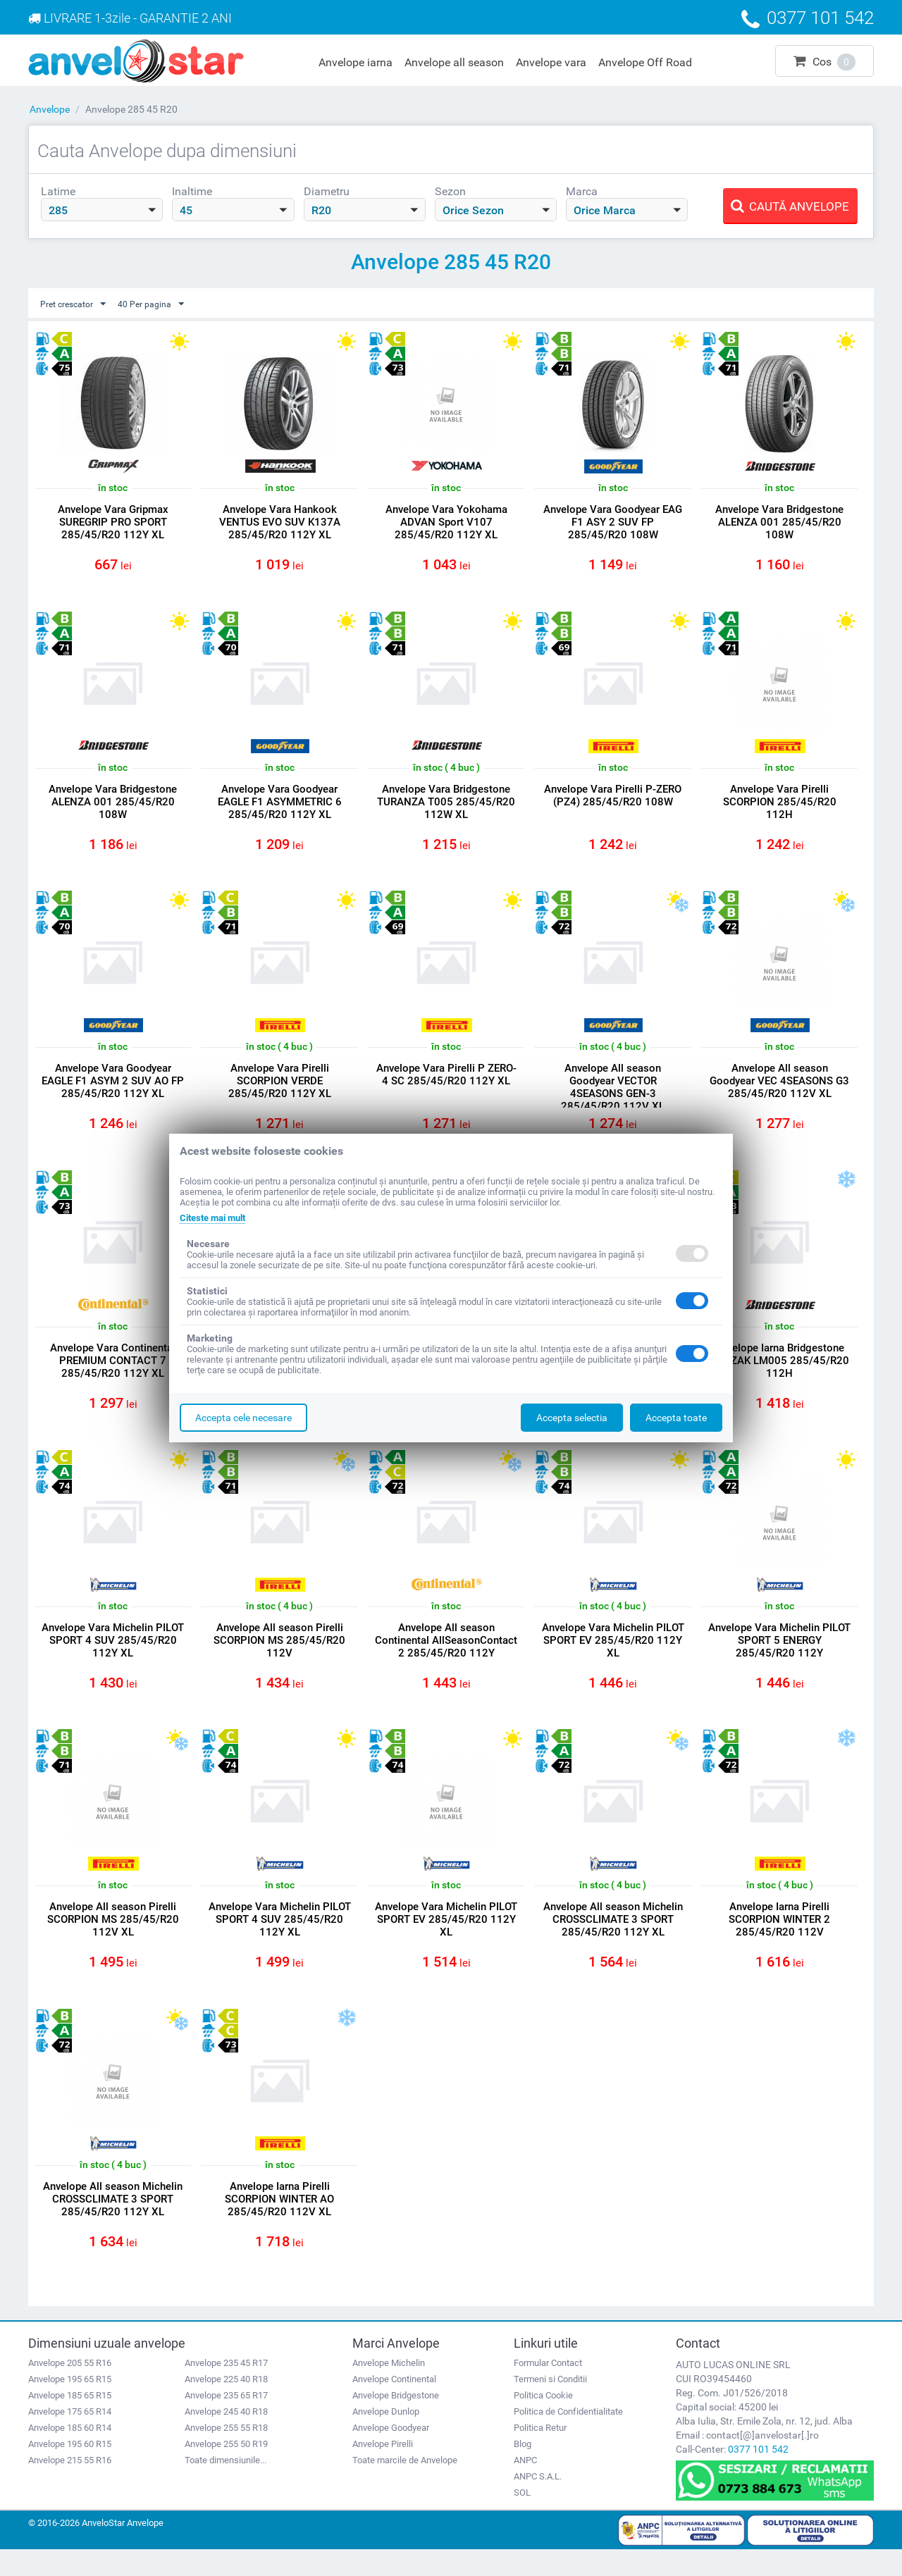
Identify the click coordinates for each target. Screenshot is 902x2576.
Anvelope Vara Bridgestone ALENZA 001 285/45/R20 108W (779, 523)
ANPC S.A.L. (538, 2502)
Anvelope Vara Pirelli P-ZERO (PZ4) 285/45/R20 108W (612, 799)
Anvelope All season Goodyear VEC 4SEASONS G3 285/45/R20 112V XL (779, 1089)
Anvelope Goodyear (390, 2453)
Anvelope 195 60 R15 (69, 2470)
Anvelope (50, 109)
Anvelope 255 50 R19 (226, 2470)
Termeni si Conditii (550, 2405)
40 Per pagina (163, 304)
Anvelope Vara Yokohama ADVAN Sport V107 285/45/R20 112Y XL (446, 523)
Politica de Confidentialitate (568, 2437)
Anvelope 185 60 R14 (69, 2453)
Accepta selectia (571, 1417)
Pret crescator (77, 304)
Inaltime (192, 191)
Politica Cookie (543, 2421)
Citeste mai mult (217, 1217)
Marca (582, 191)
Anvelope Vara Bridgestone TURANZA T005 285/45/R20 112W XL (446, 806)
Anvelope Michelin (388, 2389)
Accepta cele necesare (243, 1417)
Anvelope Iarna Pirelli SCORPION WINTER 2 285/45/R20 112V (779, 1939)
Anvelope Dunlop (385, 2437)
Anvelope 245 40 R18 (226, 2437)
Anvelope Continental (394, 2405)
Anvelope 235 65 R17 (226, 2421)
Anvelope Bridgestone (395, 2421)
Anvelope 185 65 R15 (69, 2421)
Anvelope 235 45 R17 (226, 2389)
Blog (522, 2470)
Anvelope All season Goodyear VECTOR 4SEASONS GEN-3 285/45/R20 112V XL (613, 1095)
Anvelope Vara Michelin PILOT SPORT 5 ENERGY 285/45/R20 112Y (779, 1656)
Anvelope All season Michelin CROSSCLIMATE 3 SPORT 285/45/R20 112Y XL (613, 1939)
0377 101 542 (758, 2475)
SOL (522, 2518)
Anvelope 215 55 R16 (69, 2486)
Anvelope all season (454, 62)
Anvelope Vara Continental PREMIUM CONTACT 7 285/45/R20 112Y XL (112, 1373)
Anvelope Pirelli (382, 2470)
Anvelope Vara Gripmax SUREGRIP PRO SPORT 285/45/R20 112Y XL (113, 523)
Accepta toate (676, 1417)
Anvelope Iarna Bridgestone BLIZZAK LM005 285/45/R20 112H (779, 1373)
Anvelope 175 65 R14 (69, 2437)
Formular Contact (548, 2389)
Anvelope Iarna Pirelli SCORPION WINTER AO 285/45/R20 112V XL (279, 2222)
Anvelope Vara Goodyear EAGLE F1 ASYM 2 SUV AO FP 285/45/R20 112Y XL (112, 1089)
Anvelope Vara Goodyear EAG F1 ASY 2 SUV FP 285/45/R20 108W (612, 523)
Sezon (450, 191)
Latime (58, 191)
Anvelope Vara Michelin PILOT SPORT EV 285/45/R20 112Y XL (613, 1656)
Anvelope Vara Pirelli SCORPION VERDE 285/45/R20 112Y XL (279, 1089)
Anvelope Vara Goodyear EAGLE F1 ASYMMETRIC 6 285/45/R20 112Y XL (280, 806)
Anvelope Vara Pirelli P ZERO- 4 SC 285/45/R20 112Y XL (446, 1089)
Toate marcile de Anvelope (404, 2486)
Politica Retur (540, 2453)
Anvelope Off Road (645, 62)
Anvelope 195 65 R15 (69, 2405)
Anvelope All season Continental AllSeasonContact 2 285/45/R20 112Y (446, 1662)
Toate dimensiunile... (225, 2486)
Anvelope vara (551, 62)
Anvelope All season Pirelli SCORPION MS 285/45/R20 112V (279, 1656)
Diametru (327, 191)
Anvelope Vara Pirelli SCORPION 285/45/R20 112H (779, 806)
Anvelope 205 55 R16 (69, 2389)
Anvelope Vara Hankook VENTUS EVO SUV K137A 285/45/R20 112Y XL (279, 523)
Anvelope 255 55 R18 (226, 2453)
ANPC (525, 2486)
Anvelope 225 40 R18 (226, 2405)
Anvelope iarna (356, 62)
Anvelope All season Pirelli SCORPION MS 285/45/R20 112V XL (113, 1939)
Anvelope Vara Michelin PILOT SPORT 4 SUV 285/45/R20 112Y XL (112, 1656)
